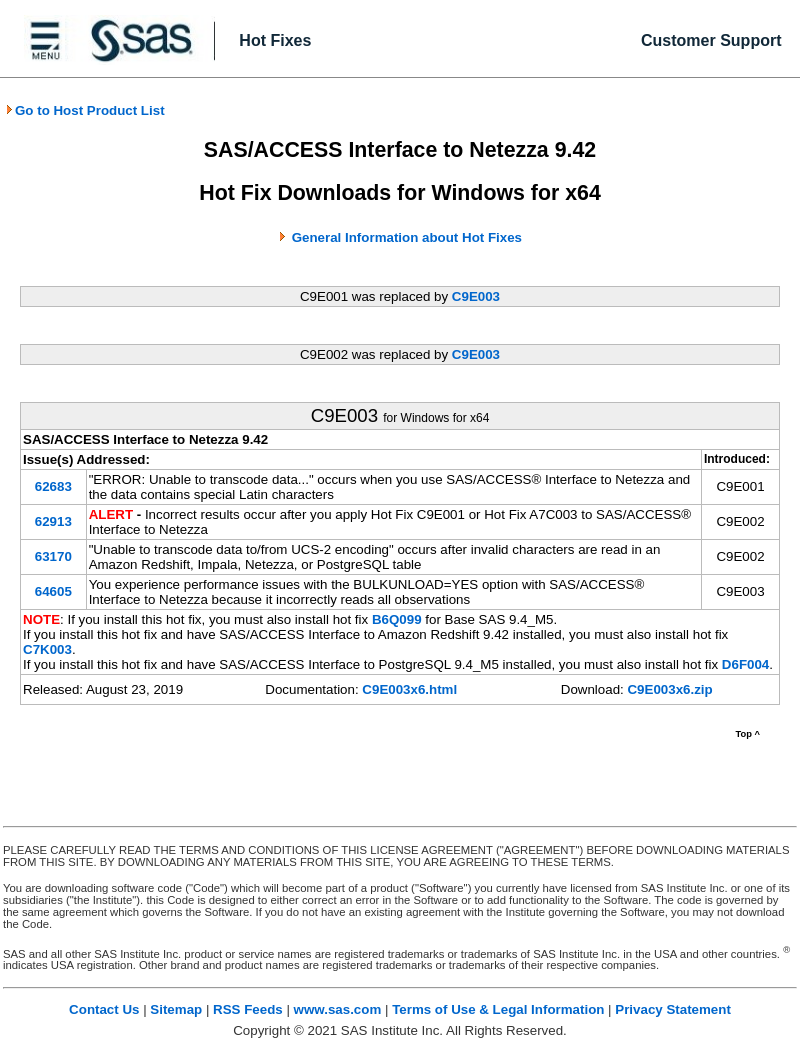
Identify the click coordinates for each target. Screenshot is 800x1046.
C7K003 (47, 649)
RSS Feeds (248, 1009)
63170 (53, 556)
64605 (53, 591)
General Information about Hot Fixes (407, 237)
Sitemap (176, 1009)
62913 (53, 521)
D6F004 (745, 664)
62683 (53, 486)
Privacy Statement (673, 1009)
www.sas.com (338, 1009)
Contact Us (104, 1009)
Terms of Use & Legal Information (498, 1009)
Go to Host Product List (85, 110)
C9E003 (476, 296)
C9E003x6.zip (669, 689)
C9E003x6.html (409, 689)
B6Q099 (397, 619)
